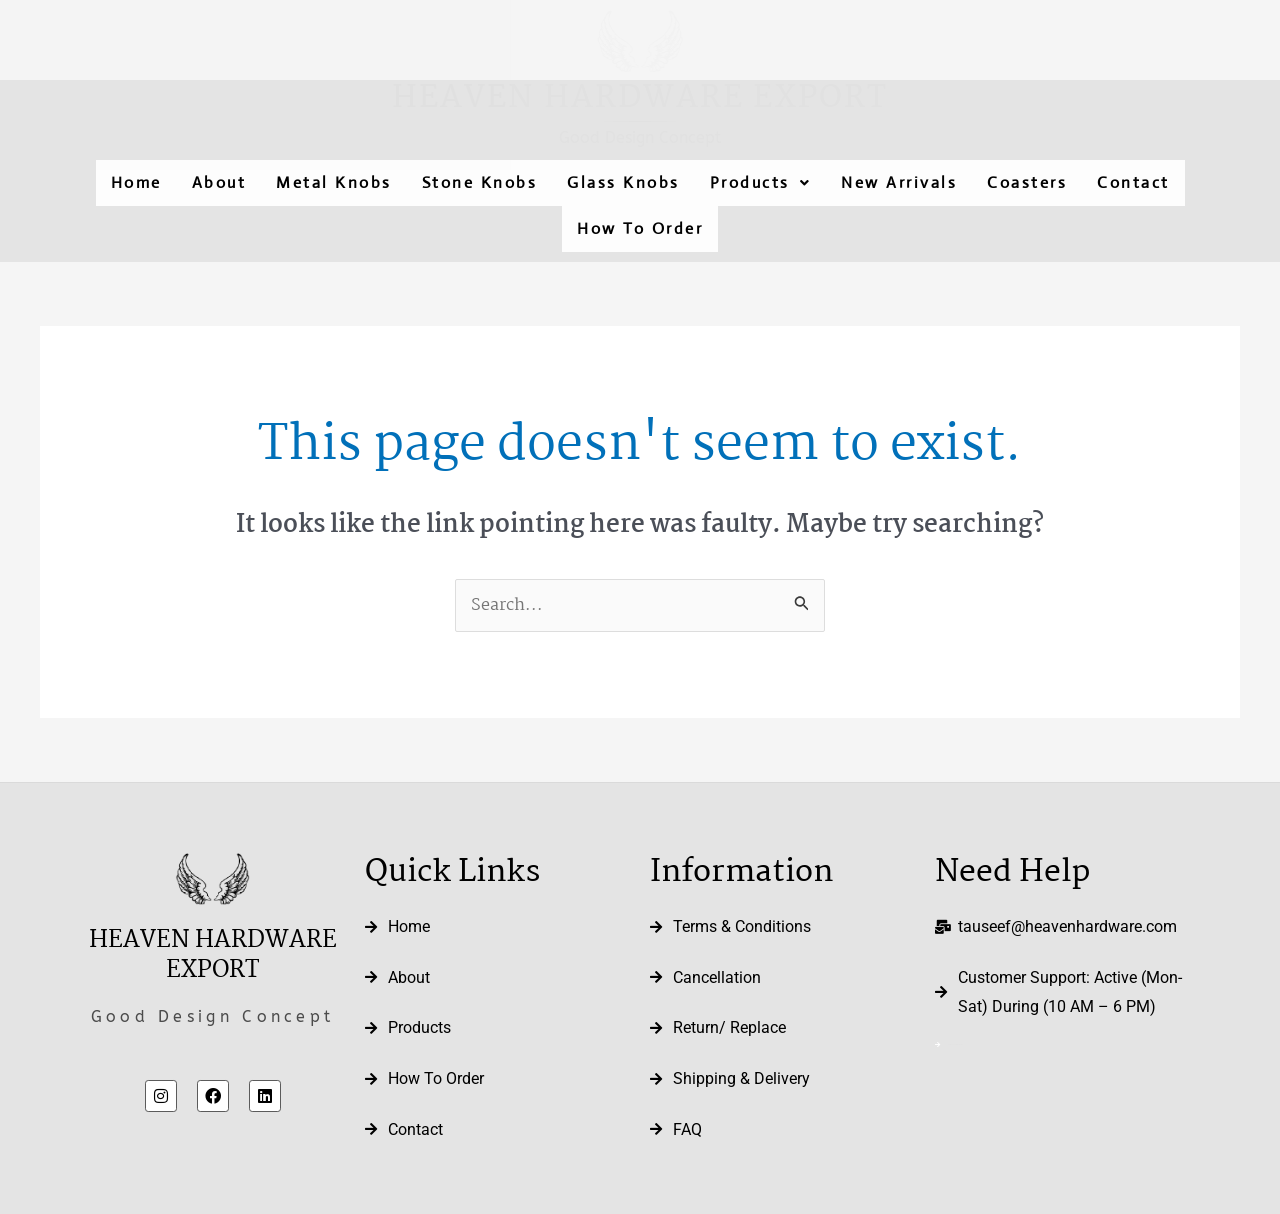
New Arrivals (899, 182)
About (219, 182)
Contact (1133, 182)
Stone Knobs (480, 182)
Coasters (1027, 182)
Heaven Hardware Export (640, 98)
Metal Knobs (334, 182)
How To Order (640, 228)
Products (761, 182)
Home (136, 182)
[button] (761, 183)
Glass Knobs (623, 182)
